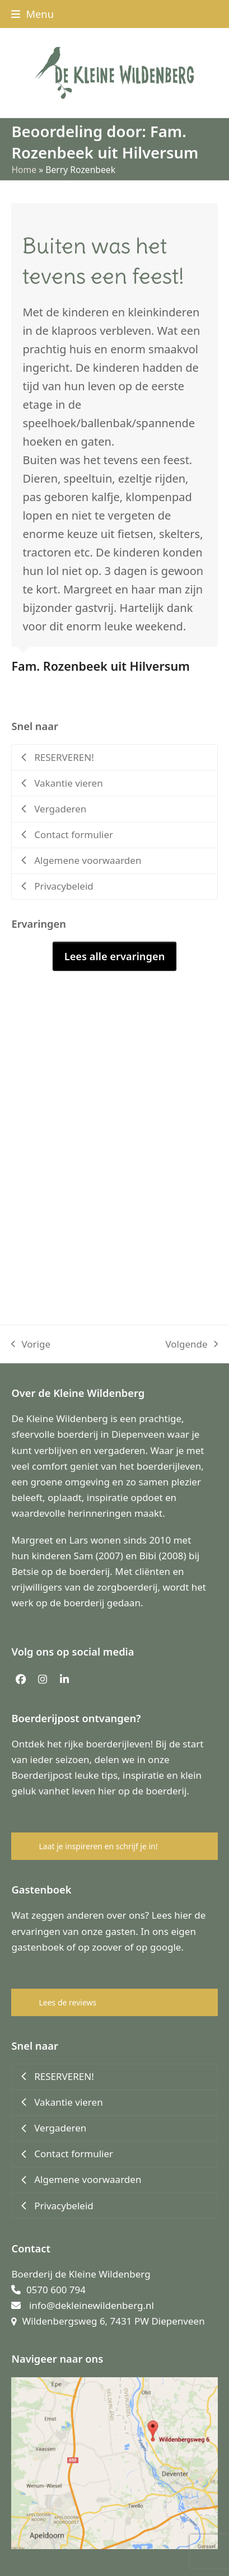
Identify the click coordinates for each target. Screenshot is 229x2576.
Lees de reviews (67, 2002)
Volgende (191, 1345)
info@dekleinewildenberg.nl (91, 2305)
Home (23, 169)
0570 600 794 (56, 2289)
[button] (32, 14)
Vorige (30, 1345)
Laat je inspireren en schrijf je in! (98, 1846)
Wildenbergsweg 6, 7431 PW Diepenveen (113, 2321)
